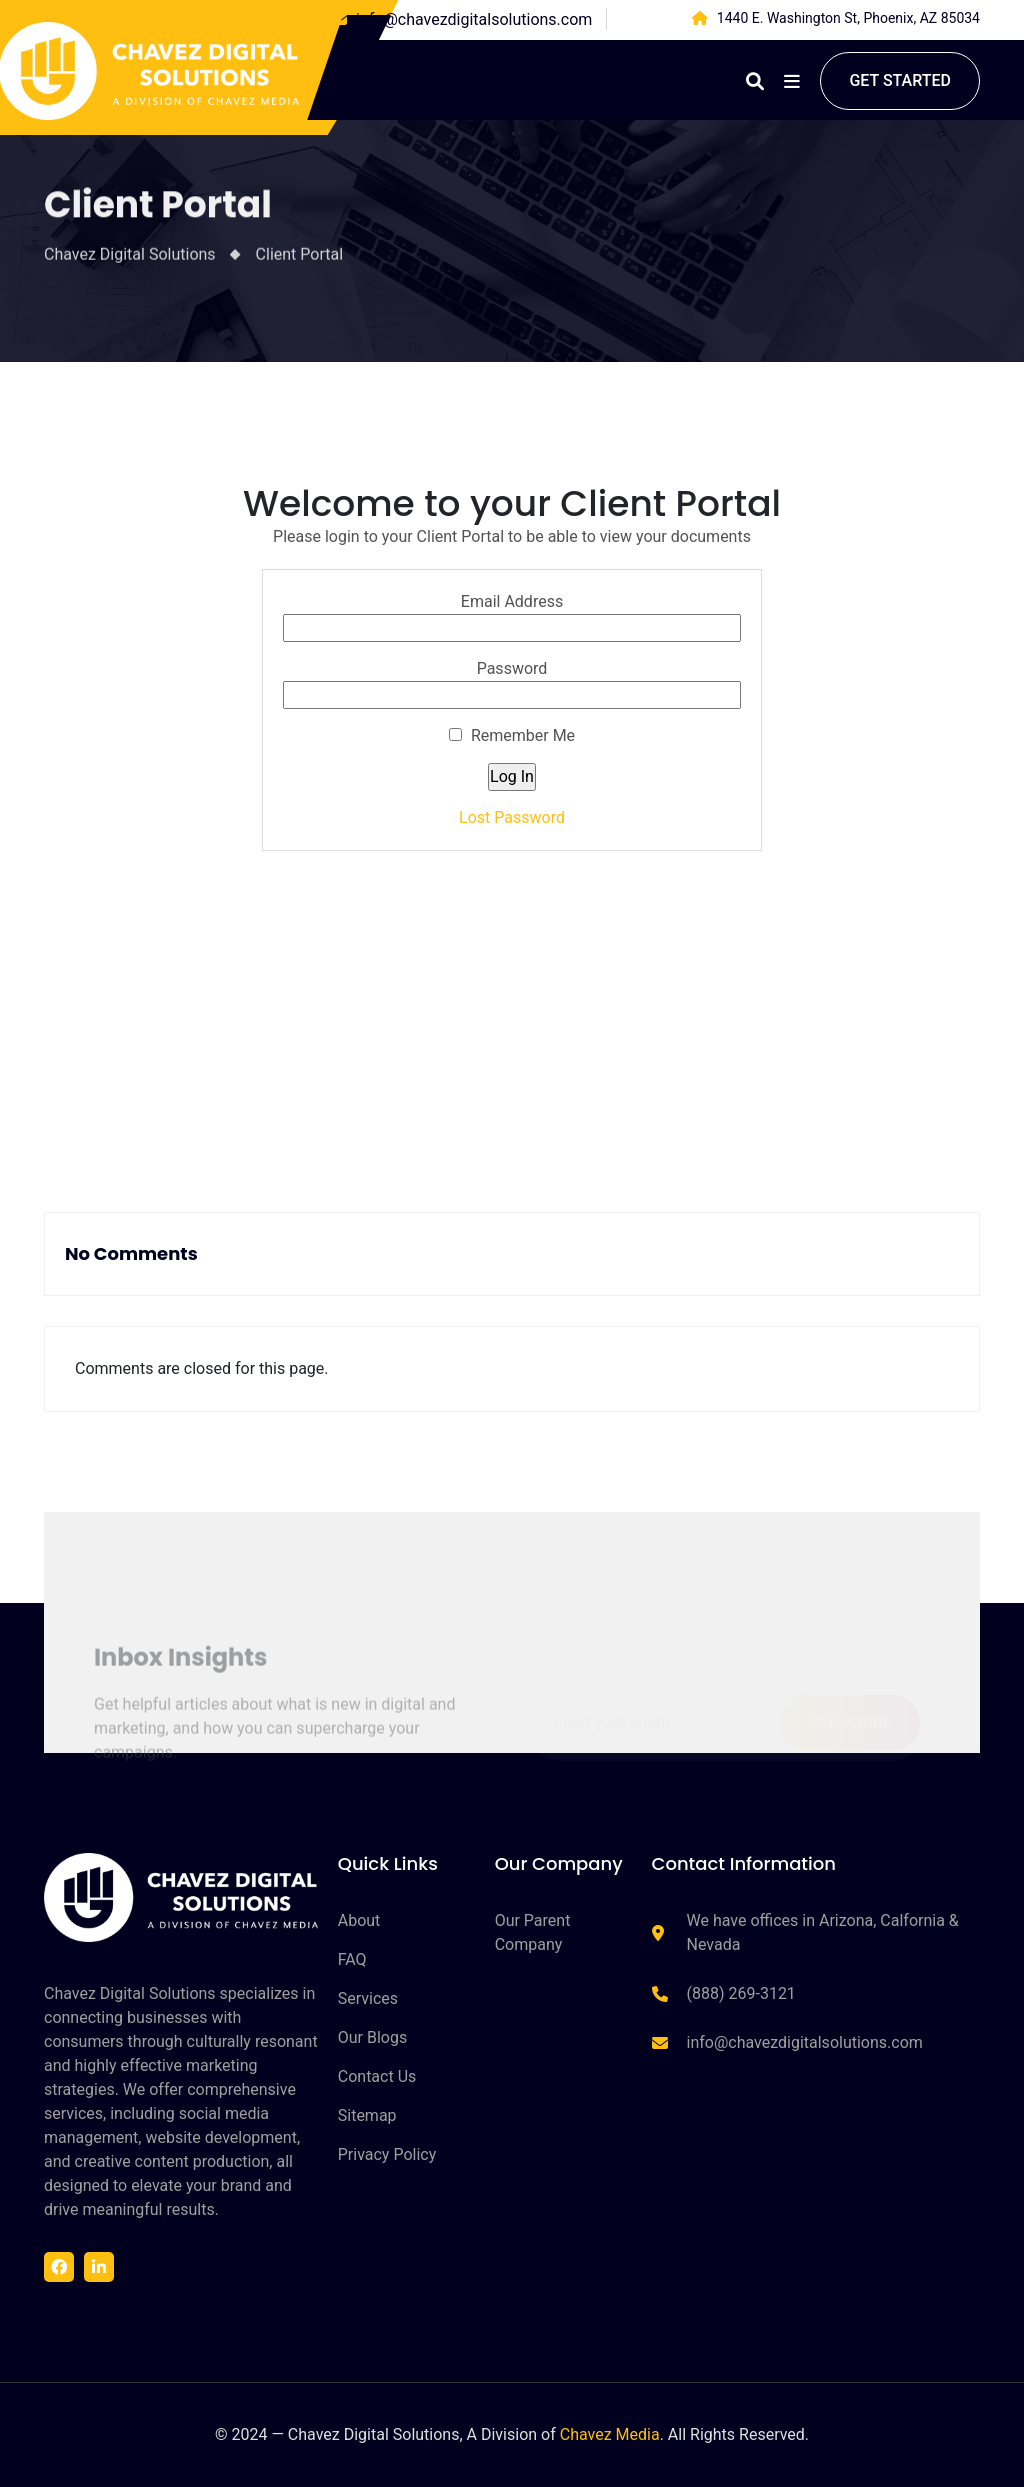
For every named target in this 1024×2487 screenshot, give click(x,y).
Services (368, 1998)
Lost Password (512, 817)
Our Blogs (372, 2037)
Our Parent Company (533, 1932)
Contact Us (377, 2076)
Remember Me (512, 735)
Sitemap (367, 2115)
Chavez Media (610, 2434)
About (359, 1920)
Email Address (512, 601)
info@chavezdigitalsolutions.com (474, 19)
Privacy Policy (387, 2154)
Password (512, 668)
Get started (900, 80)
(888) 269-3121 (741, 1993)
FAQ (352, 1959)
